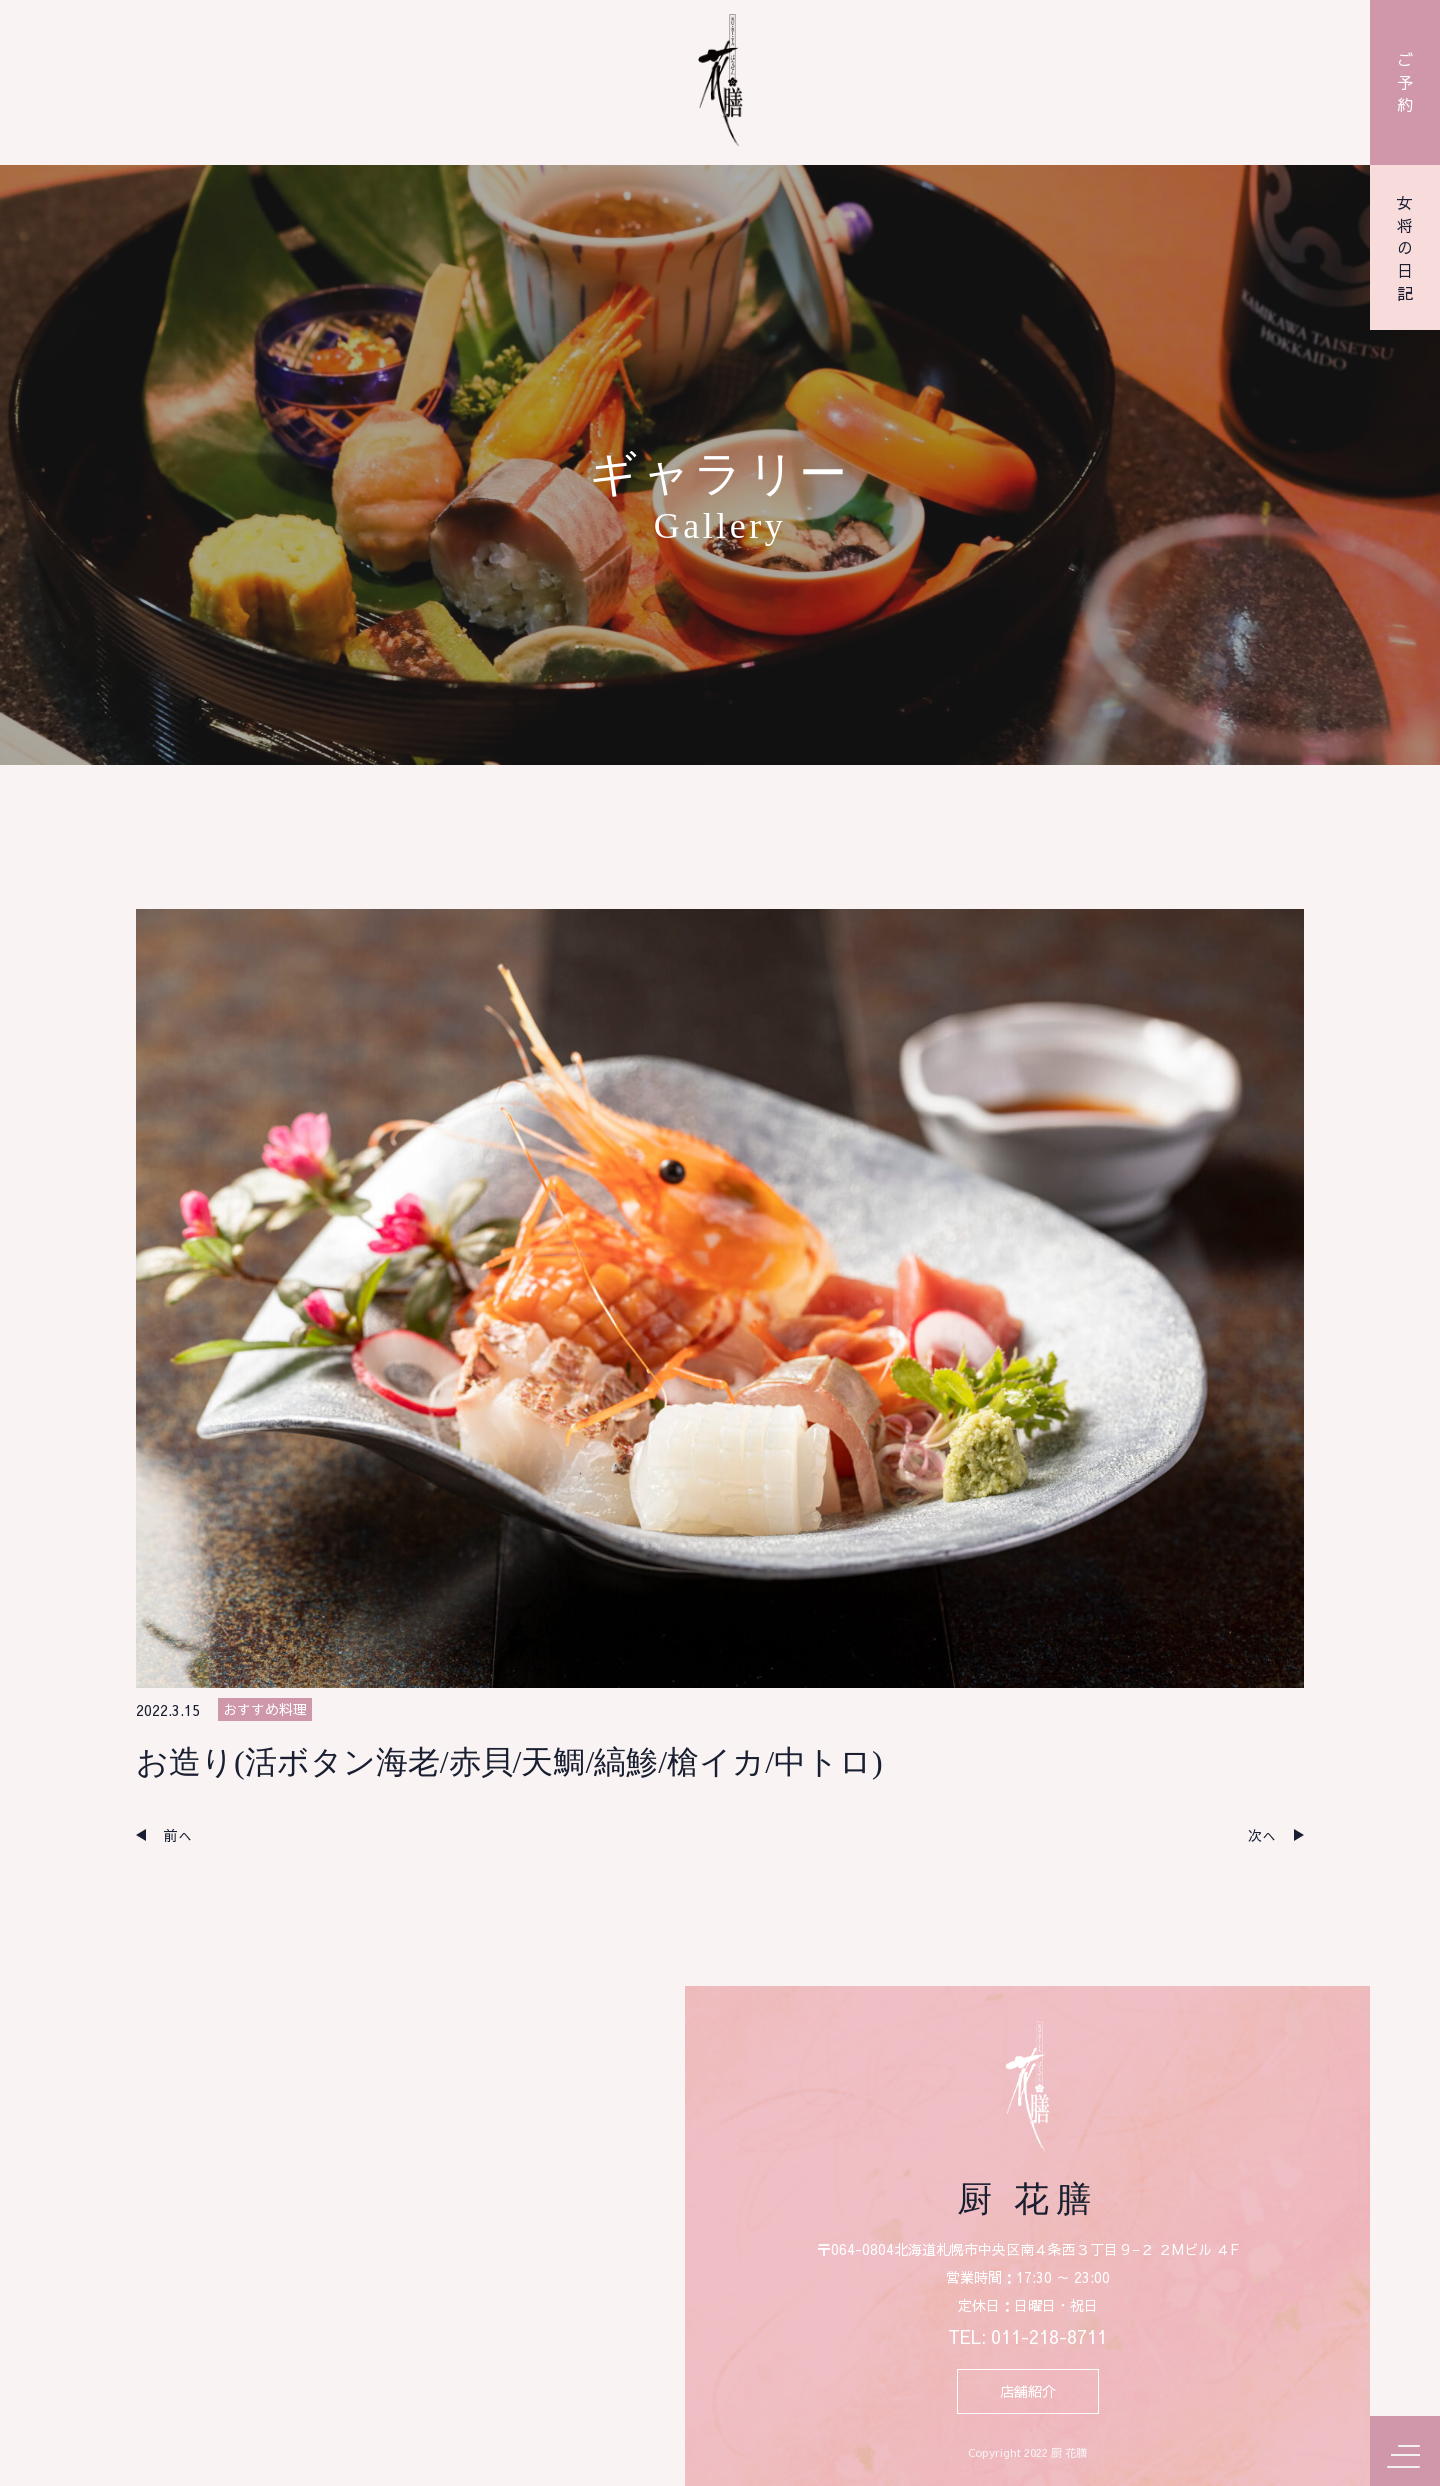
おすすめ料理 (265, 1709)
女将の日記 (1405, 248)
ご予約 (1405, 82)
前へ (178, 1835)
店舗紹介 (1028, 2391)
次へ (1262, 1835)
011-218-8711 (1049, 2337)
